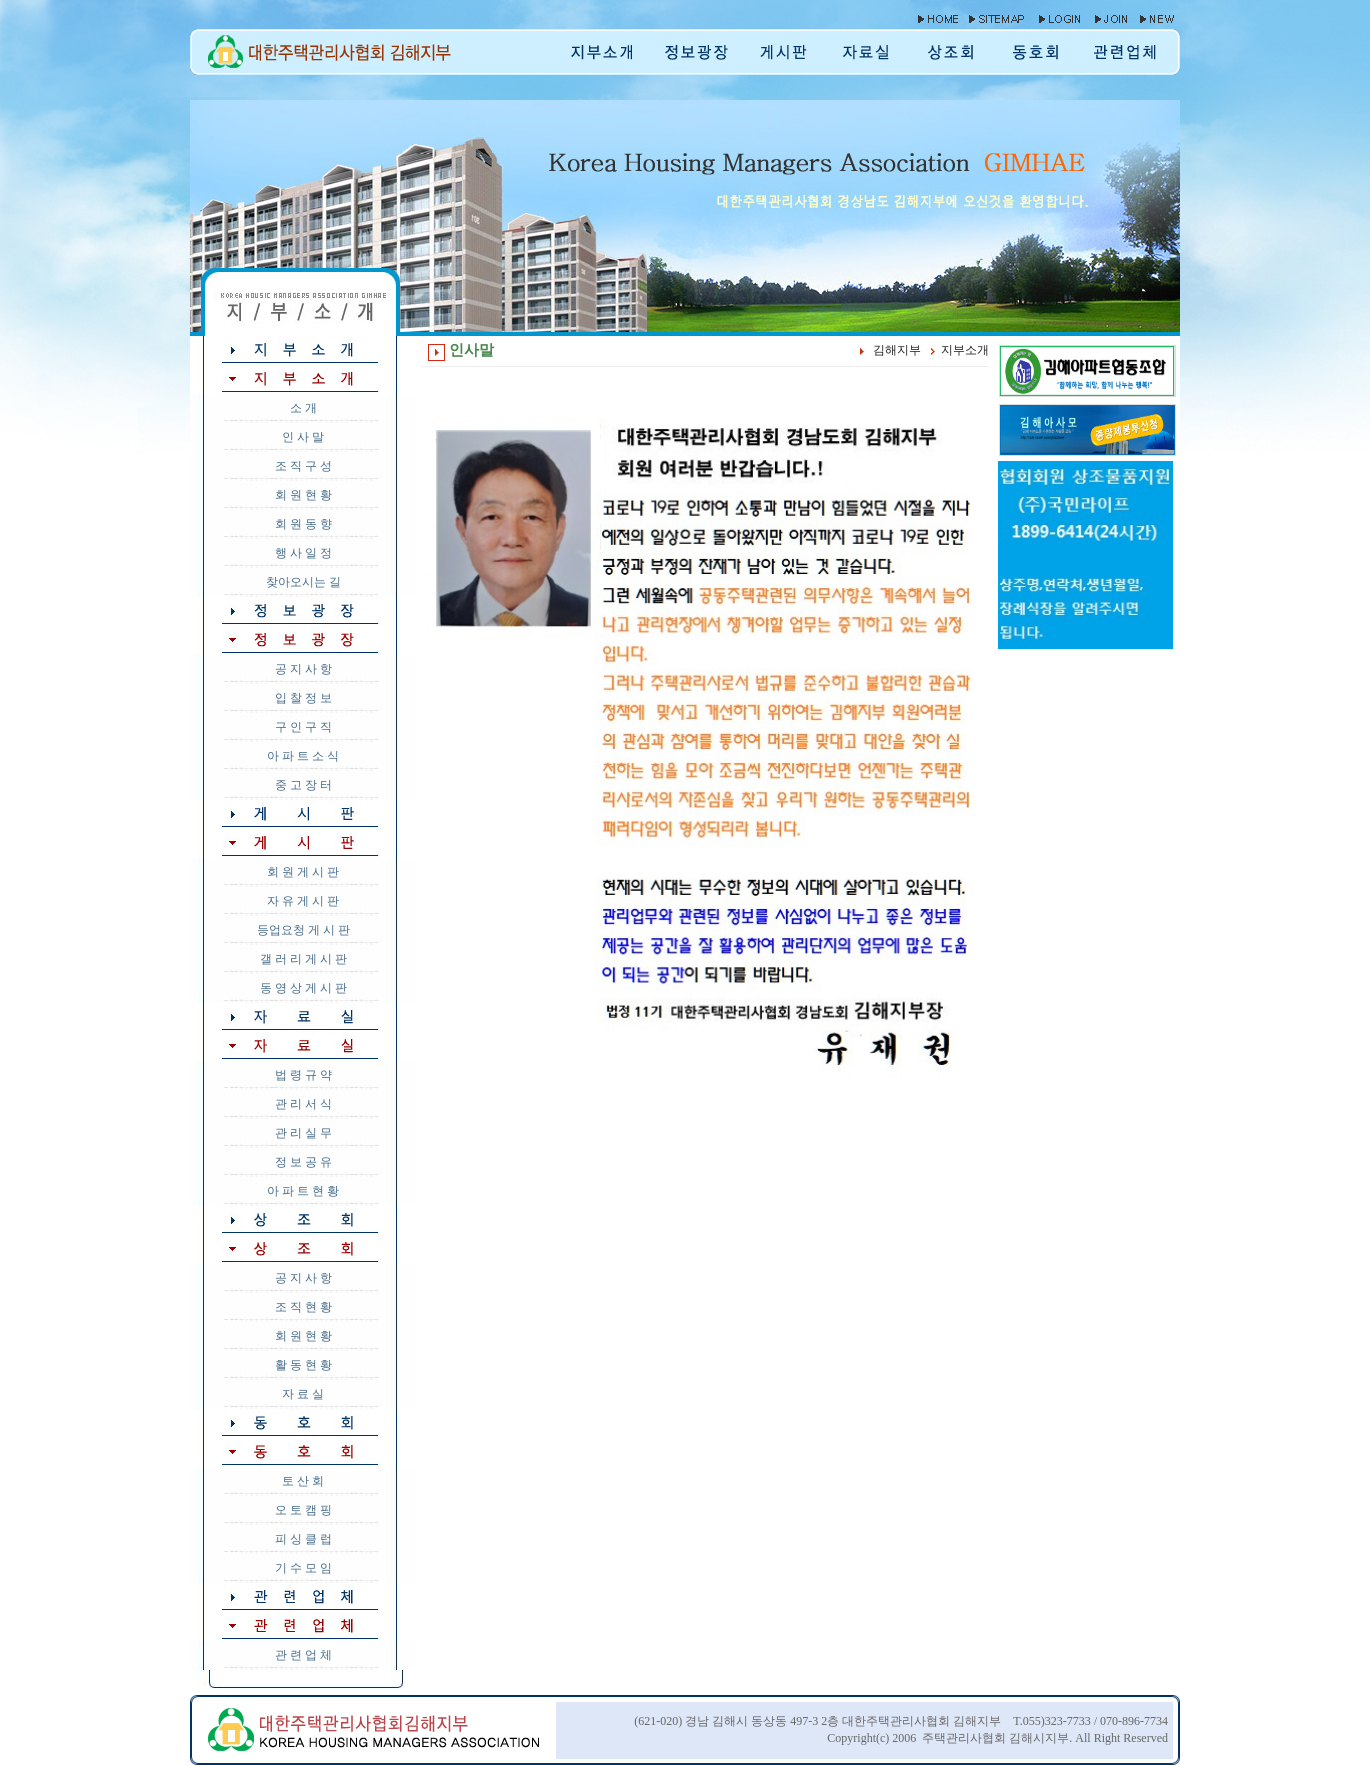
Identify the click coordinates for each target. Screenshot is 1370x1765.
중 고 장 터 (303, 785)
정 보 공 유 (303, 1162)
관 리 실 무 (303, 1133)
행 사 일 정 (303, 553)
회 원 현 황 (303, 495)
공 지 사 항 (303, 669)
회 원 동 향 (303, 524)
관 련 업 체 (303, 1655)
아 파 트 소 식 (303, 756)
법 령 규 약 (303, 1075)
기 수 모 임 (303, 1568)
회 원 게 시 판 (303, 872)
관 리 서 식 (303, 1104)
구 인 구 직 (303, 727)
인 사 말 (303, 437)
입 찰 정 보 (303, 698)
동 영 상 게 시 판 (303, 988)
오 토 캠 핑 (303, 1510)
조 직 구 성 (303, 466)
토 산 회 (303, 1481)
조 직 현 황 (303, 1307)
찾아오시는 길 (303, 582)
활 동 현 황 (303, 1365)
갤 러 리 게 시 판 (303, 959)
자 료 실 (303, 1394)
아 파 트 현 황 (303, 1191)
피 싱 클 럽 (303, 1539)
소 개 (303, 408)
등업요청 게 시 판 (303, 930)
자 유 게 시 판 (303, 901)
